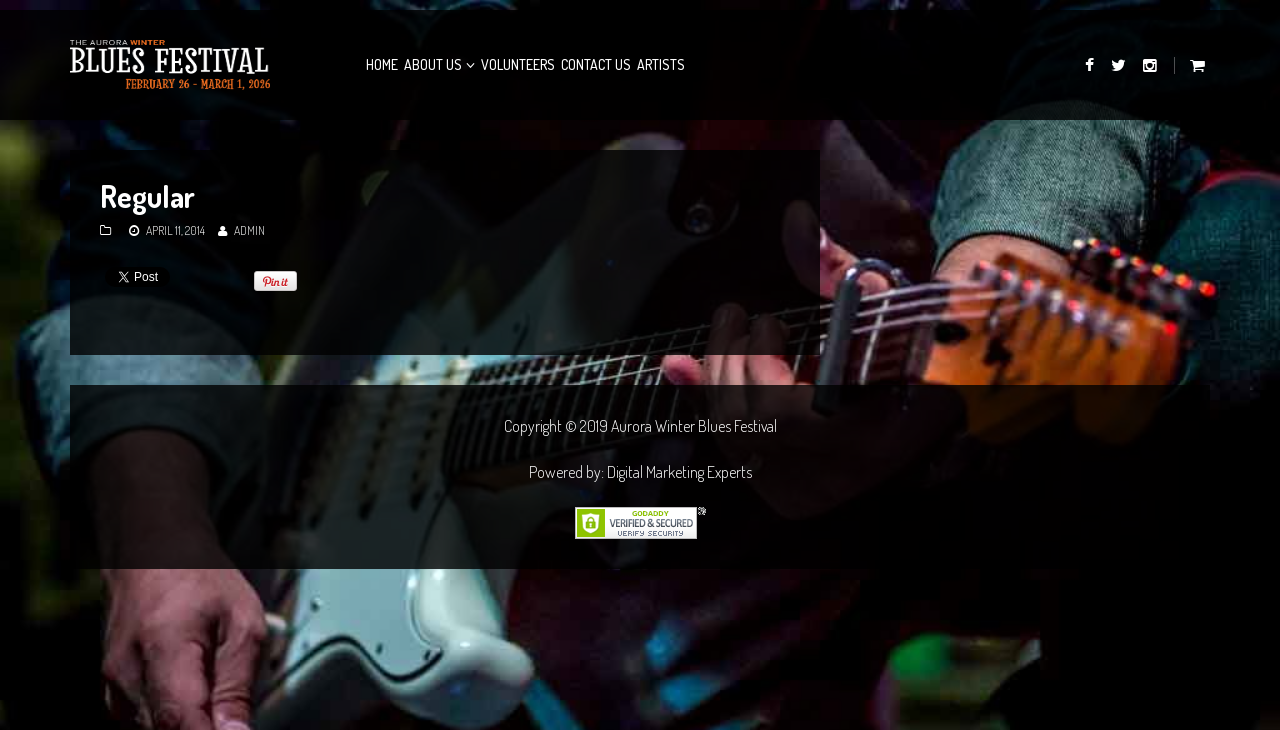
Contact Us (596, 64)
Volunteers (518, 64)
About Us (433, 64)
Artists (661, 64)
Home (382, 64)
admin (249, 230)
